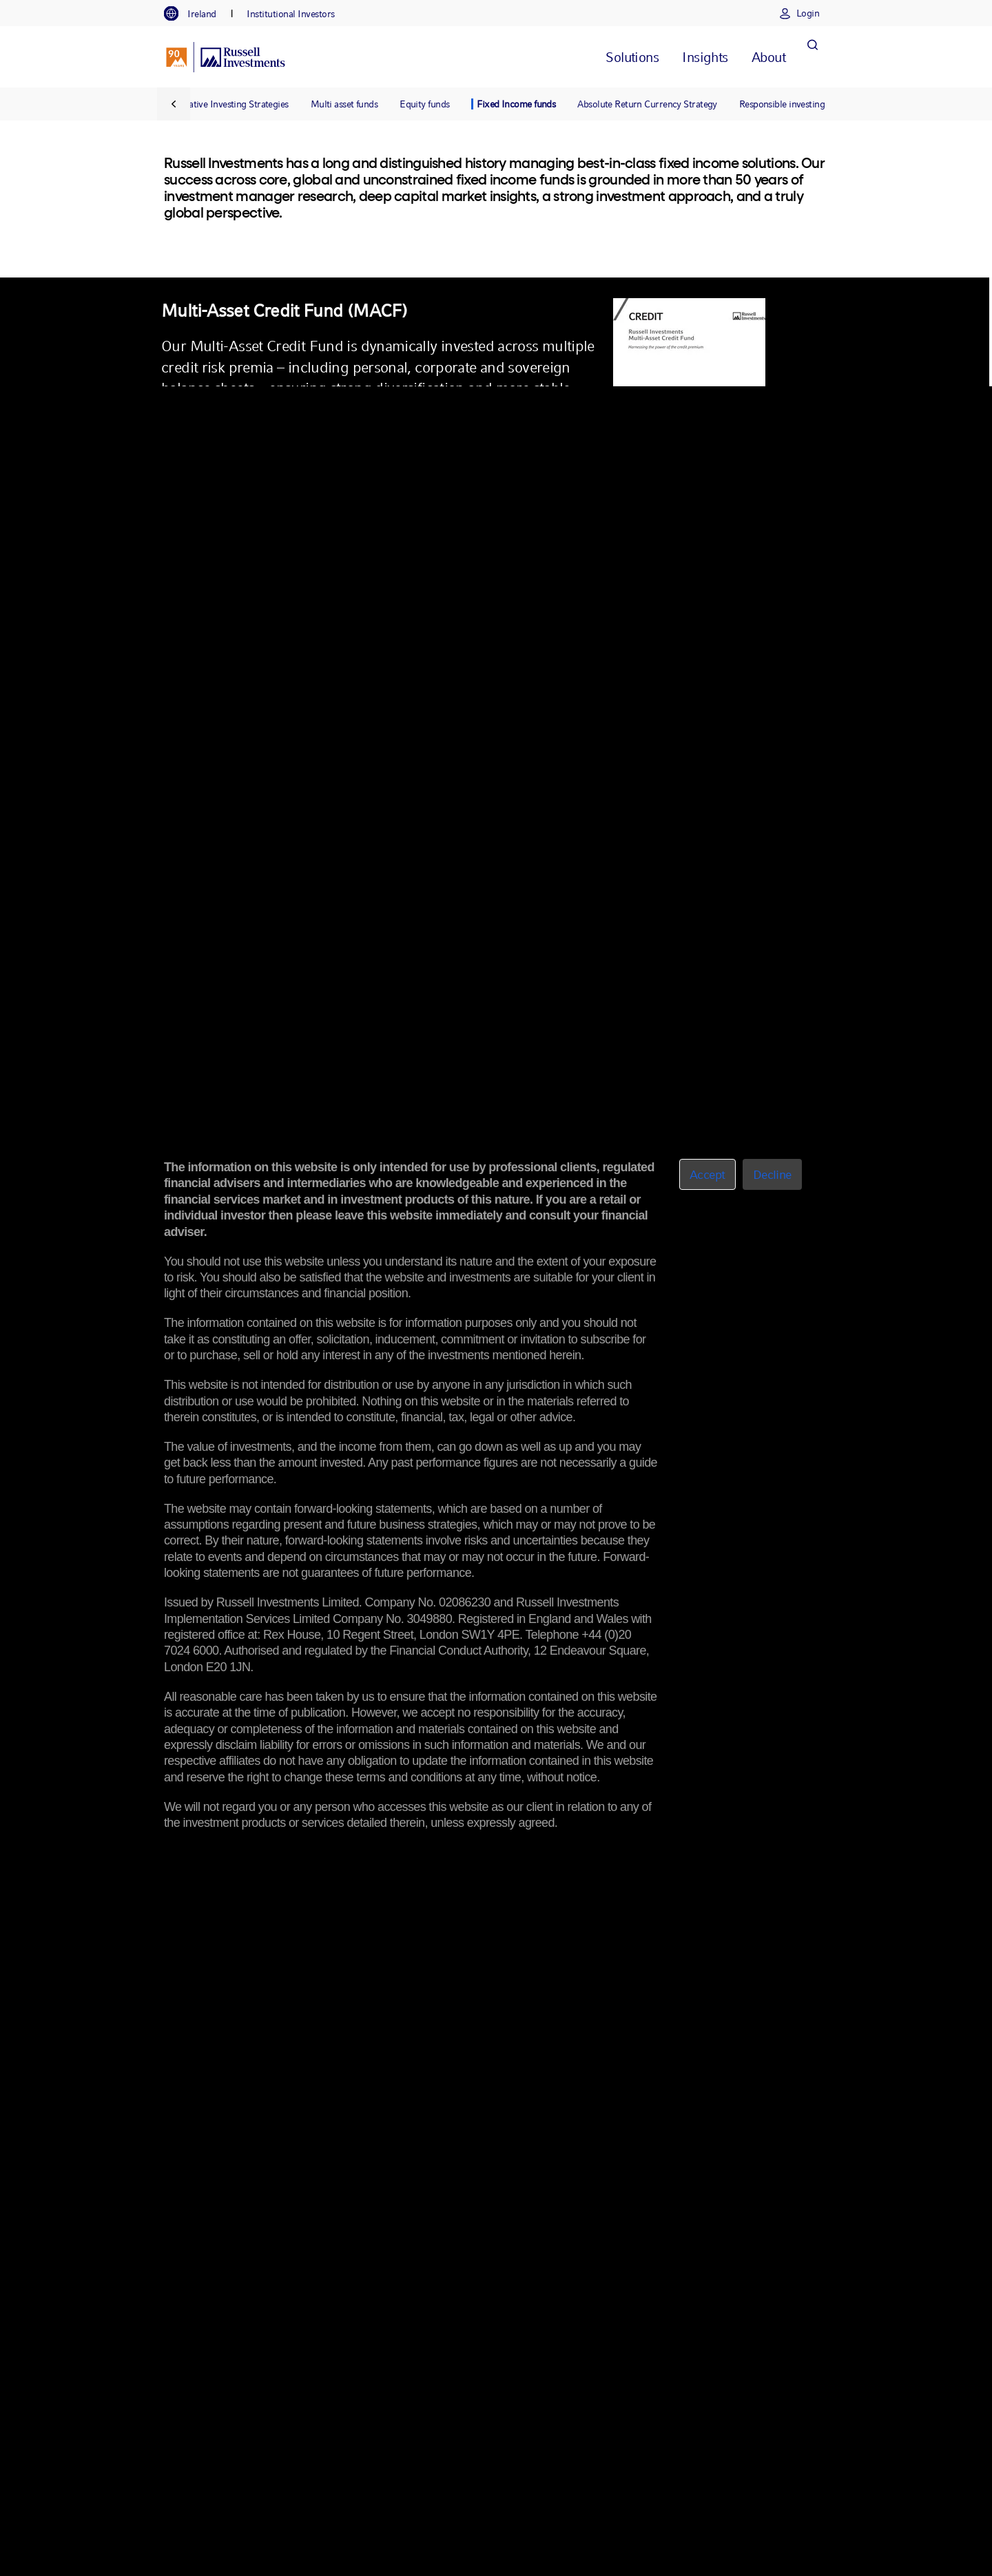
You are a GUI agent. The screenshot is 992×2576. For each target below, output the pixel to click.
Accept (707, 1174)
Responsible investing (782, 103)
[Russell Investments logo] (225, 57)
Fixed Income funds (516, 103)
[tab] (197, 14)
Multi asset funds (344, 103)
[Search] (812, 56)
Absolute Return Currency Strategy (647, 103)
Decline (772, 1174)
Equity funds (424, 103)
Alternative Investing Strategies (227, 103)
